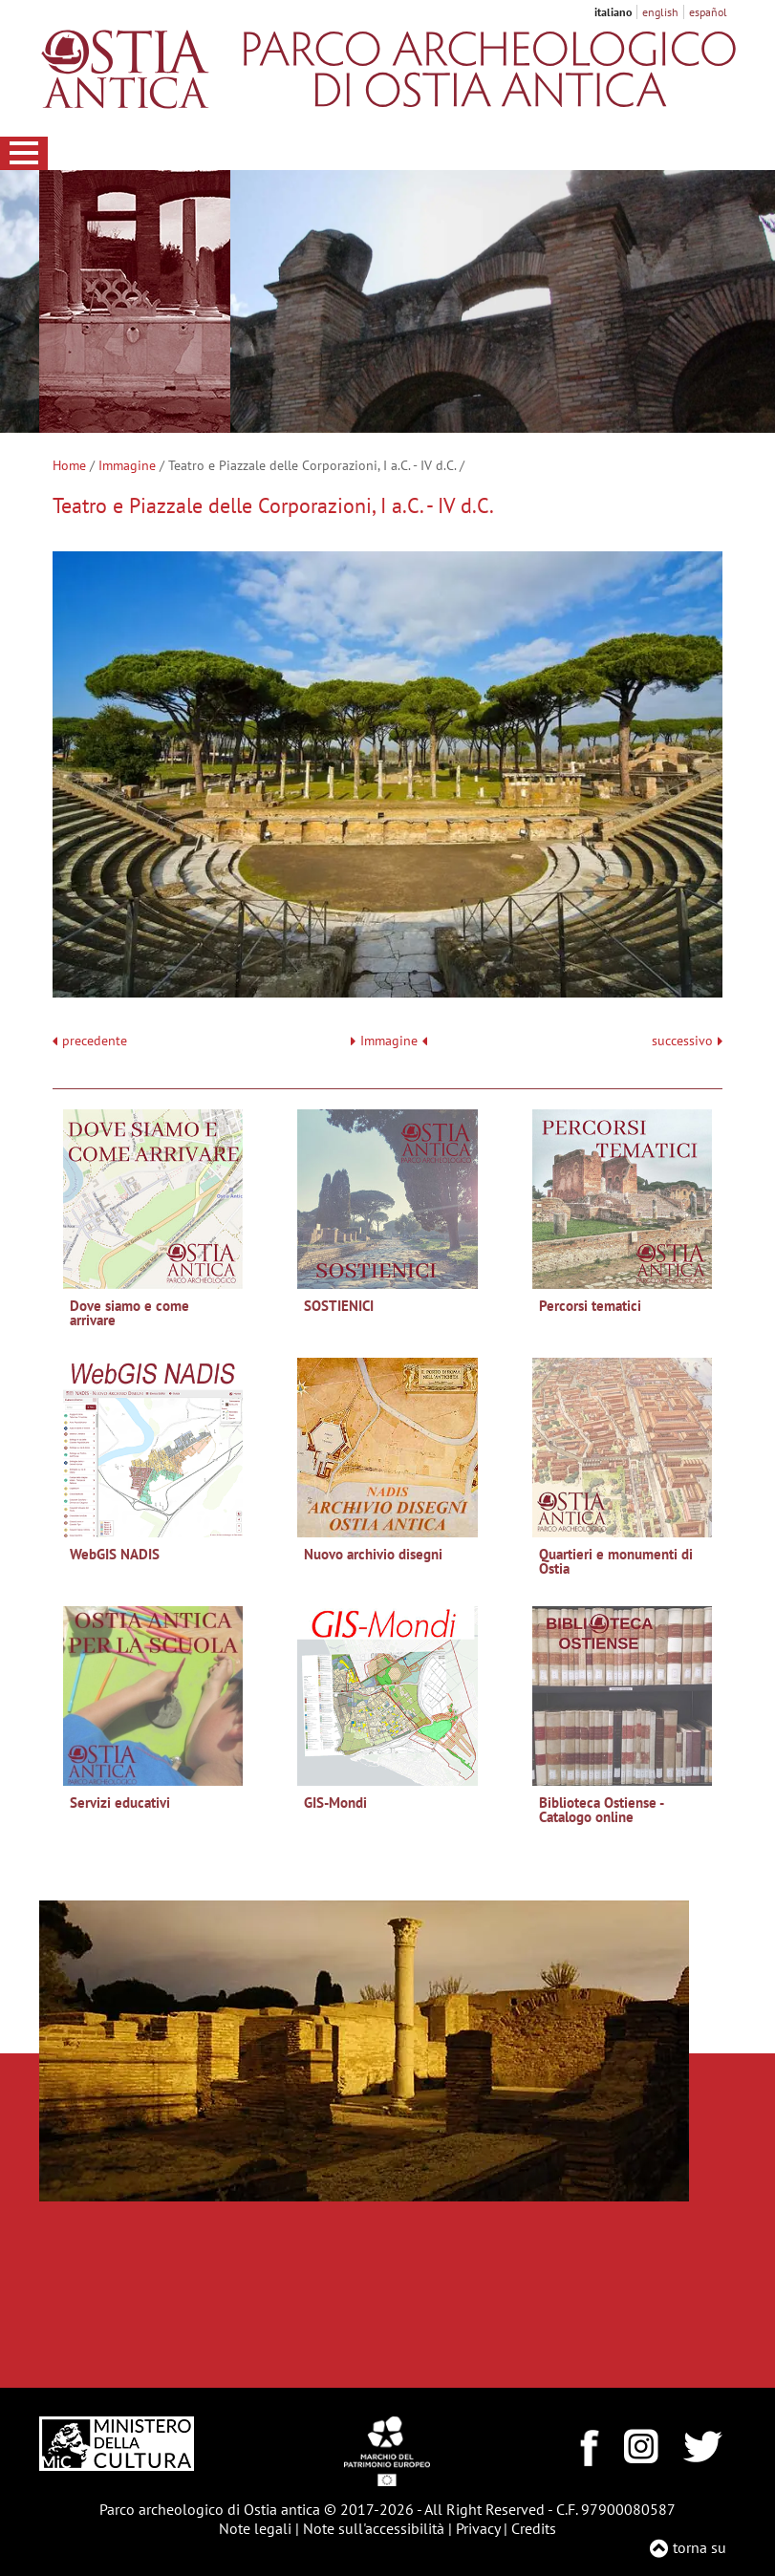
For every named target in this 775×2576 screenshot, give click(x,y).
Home (69, 465)
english (660, 12)
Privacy (478, 2528)
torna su (699, 2547)
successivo (687, 1041)
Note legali (255, 2528)
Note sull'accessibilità (373, 2528)
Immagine (127, 465)
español (708, 12)
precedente (94, 1041)
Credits (533, 2528)
